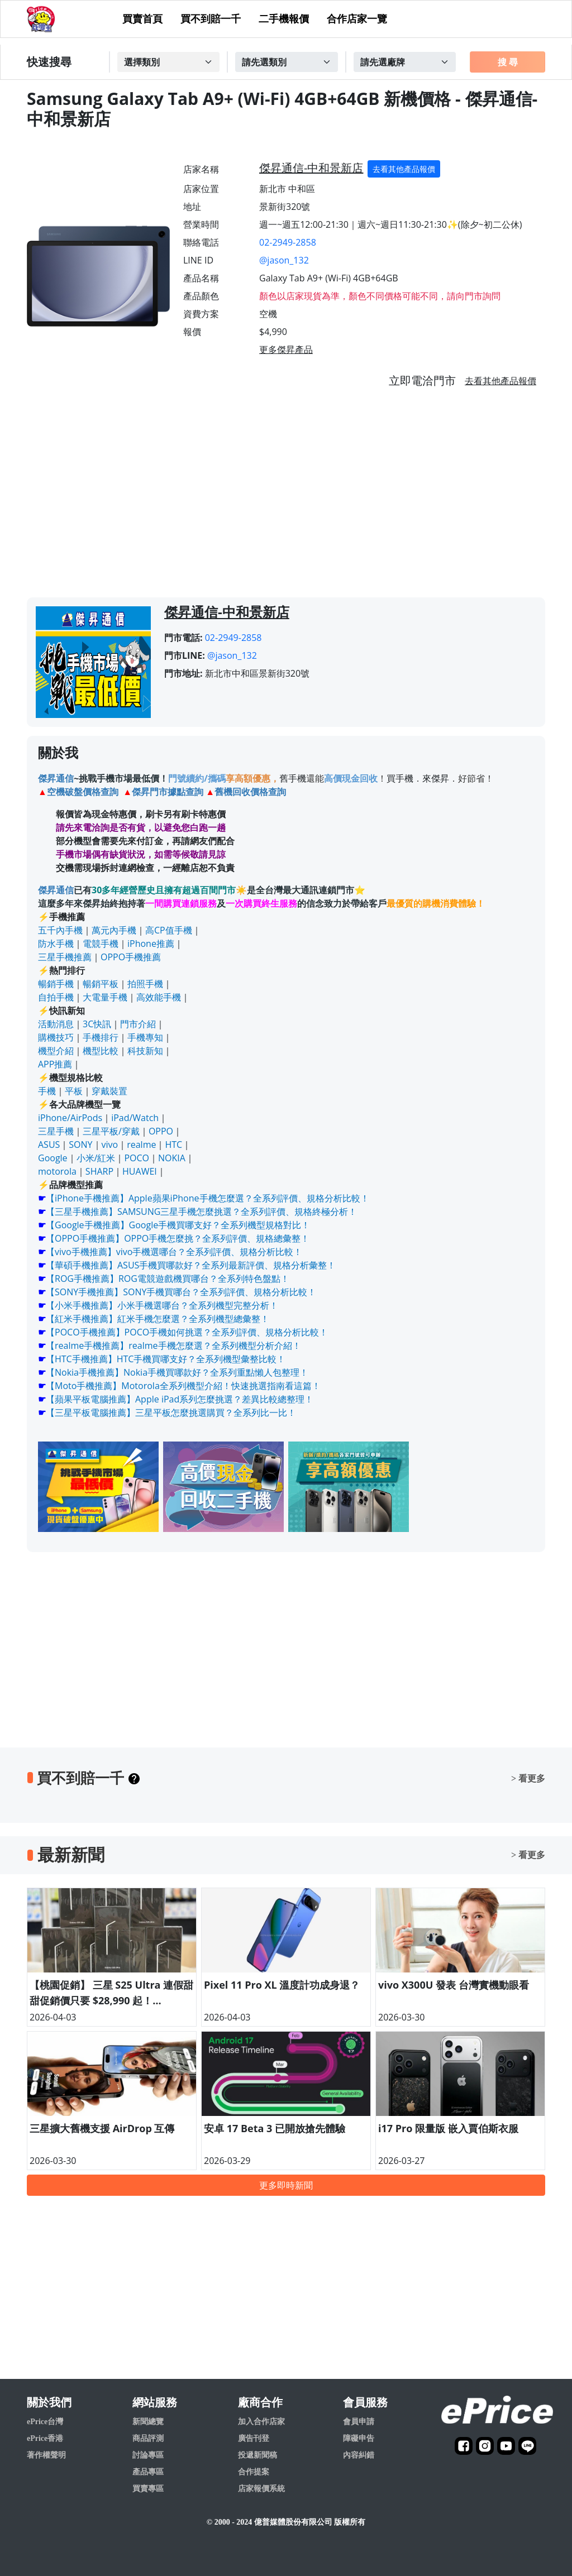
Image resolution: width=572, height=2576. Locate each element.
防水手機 (56, 943)
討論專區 (148, 2455)
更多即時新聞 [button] (286, 2185)
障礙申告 (358, 2438)
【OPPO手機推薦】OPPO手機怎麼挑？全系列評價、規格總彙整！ (177, 1238)
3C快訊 (97, 1024)
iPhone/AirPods (70, 1118)
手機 (47, 1091)
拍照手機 (145, 984)
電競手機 (100, 943)
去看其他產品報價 (404, 169)
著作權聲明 (46, 2455)
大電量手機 (105, 997)
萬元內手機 (114, 930)
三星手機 (56, 1131)
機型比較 (100, 1051)
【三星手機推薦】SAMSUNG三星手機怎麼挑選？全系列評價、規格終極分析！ (201, 1211)
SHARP (99, 1171)
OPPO (161, 1131)
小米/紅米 (96, 1158)
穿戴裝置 (109, 1091)
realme (141, 1144)
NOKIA (171, 1158)
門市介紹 (138, 1024)
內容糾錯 (358, 2455)
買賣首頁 (142, 19)
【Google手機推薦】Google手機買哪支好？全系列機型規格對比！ (178, 1225)
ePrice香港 (45, 2438)
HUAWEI (139, 1171)
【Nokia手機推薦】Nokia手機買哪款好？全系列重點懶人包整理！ (177, 1372)
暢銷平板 (100, 984)
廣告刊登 (253, 2438)
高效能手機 (158, 997)
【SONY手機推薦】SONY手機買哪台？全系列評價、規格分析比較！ (181, 1292)
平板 (74, 1091)
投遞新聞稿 (257, 2455)
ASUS (49, 1144)
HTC (173, 1144)
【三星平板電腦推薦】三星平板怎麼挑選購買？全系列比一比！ (171, 1412)
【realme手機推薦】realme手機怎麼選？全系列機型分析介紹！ (173, 1345)
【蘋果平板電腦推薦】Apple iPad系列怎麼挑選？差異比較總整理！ (179, 1399)
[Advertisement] (286, 497)
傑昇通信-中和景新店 (311, 167)
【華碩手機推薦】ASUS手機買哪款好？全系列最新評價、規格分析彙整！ (191, 1265)
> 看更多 (528, 1778)
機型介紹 (56, 1051)
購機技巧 (56, 1037)
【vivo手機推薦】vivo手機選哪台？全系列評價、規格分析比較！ (174, 1252)
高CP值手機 (168, 930)
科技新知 (145, 1051)
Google (53, 1158)
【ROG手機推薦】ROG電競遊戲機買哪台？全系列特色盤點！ (167, 1278)
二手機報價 (284, 19)
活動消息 (56, 1024)
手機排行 (100, 1037)
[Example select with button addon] (169, 62)
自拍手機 (56, 997)
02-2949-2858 (287, 242)
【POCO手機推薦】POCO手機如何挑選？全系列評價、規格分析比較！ (187, 1332)
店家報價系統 (261, 2488)
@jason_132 (284, 260)
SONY (80, 1144)
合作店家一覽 (357, 19)
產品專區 (148, 2472)
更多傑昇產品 (286, 349)
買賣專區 (148, 2488)
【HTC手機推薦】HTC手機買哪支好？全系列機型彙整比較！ (165, 1359)
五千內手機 (60, 930)
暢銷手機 (56, 984)
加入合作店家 (261, 2421)
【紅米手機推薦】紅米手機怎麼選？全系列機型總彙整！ (157, 1319)
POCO (136, 1158)
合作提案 (253, 2472)
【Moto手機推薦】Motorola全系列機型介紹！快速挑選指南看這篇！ (183, 1386)
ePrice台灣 (45, 2421)
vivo (110, 1144)
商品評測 (148, 2438)
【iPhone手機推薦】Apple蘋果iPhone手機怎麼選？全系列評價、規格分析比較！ (207, 1198)
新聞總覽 (148, 2421)
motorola (57, 1171)
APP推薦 (55, 1064)
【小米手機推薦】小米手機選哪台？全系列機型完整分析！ (162, 1305)
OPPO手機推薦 (131, 957)
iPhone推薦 (150, 943)
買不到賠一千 (210, 19)
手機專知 (145, 1037)
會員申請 (358, 2421)
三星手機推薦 (65, 957)
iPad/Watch (135, 1118)
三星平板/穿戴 (111, 1131)
